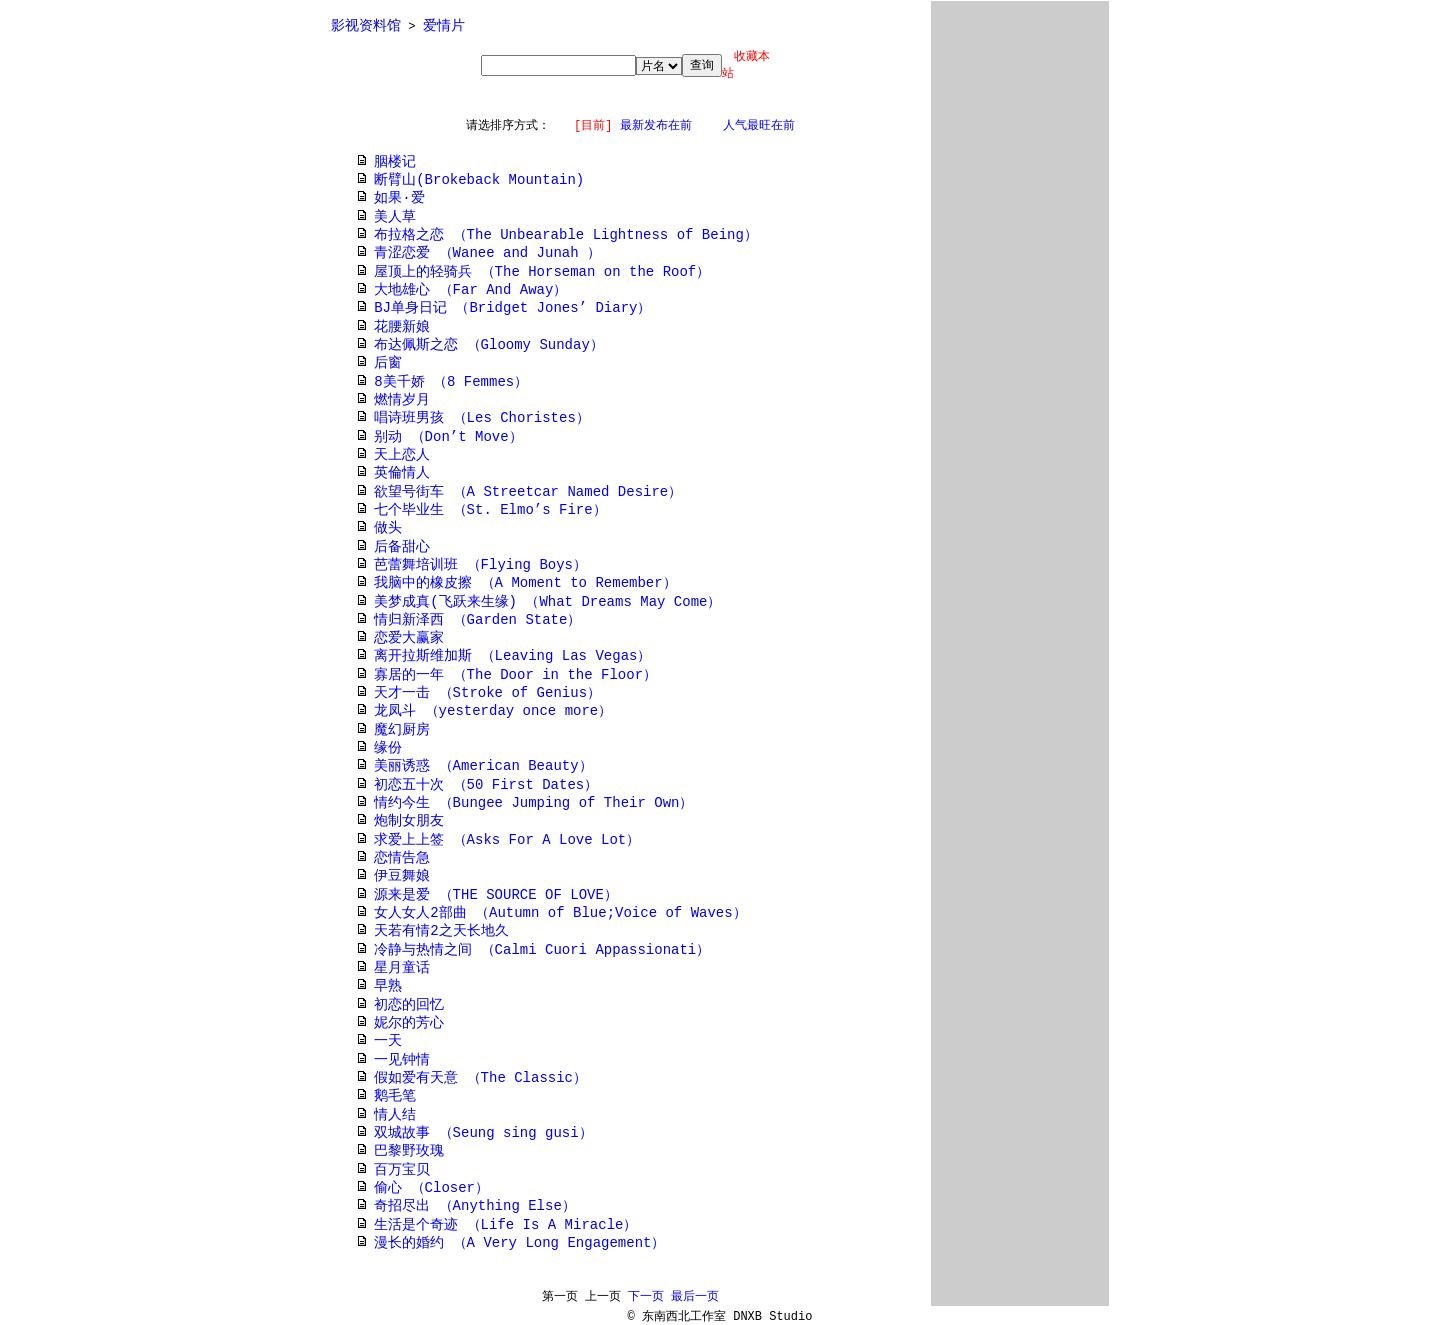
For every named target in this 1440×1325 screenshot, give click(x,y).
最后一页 (695, 1297)
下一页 (646, 1297)
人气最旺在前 (759, 126)
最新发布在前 (656, 126)
